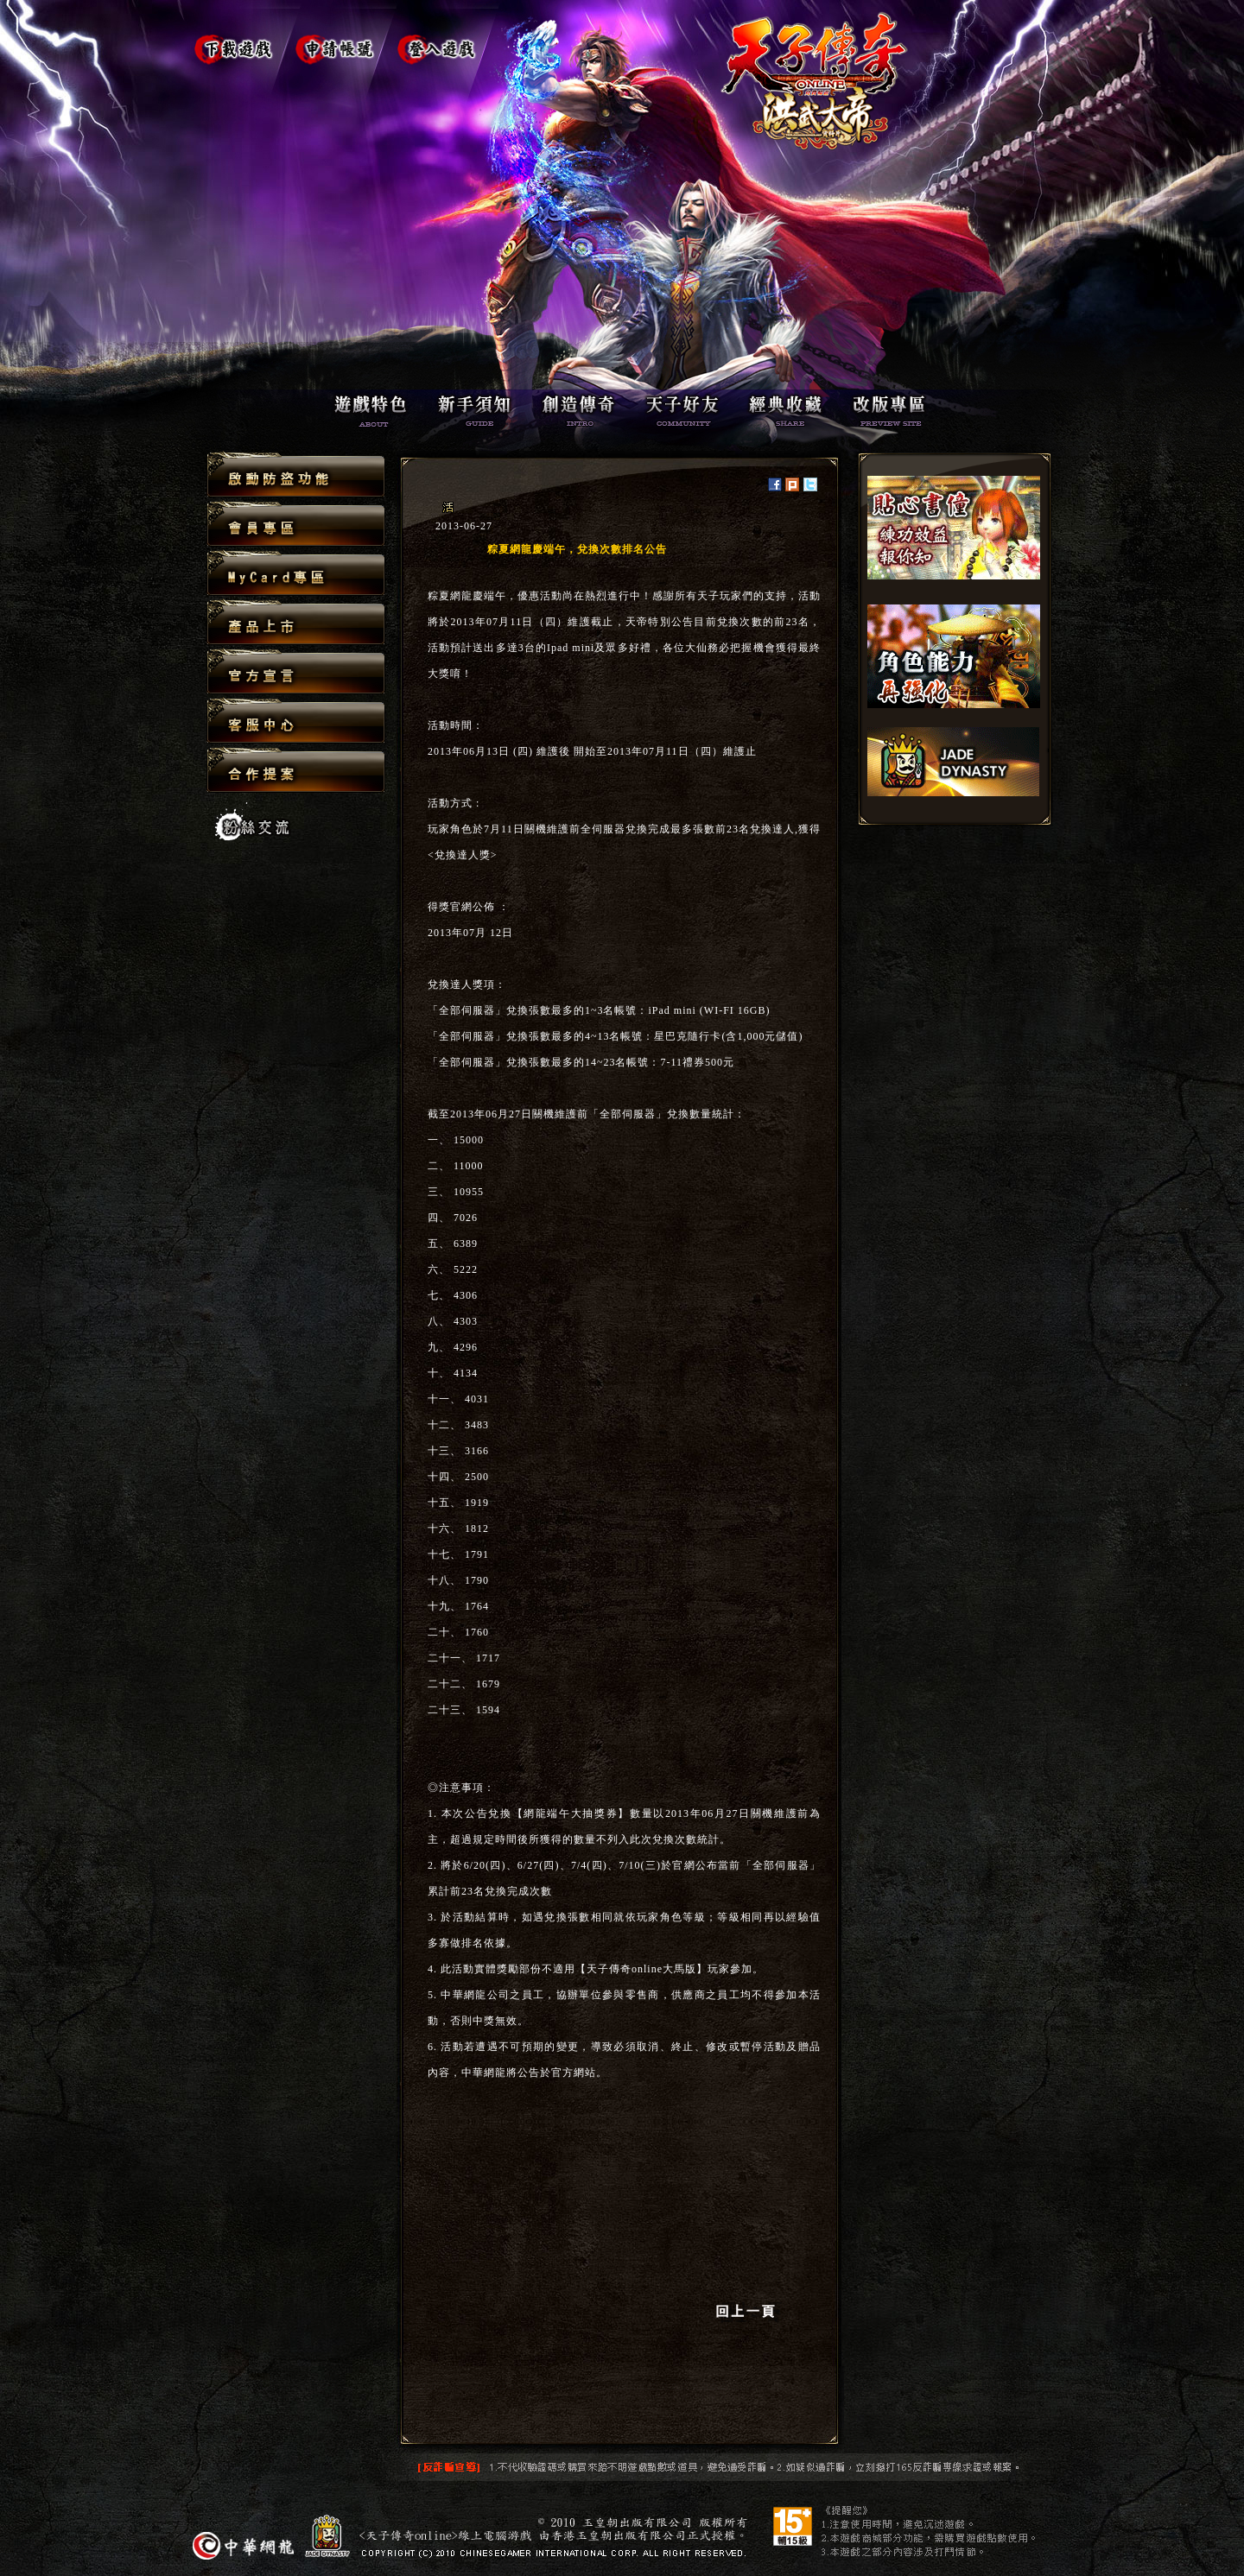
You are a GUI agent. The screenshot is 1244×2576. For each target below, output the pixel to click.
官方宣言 (295, 672)
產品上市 (295, 623)
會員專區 (295, 524)
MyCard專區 (295, 573)
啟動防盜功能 (295, 475)
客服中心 (295, 721)
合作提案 (295, 769)
